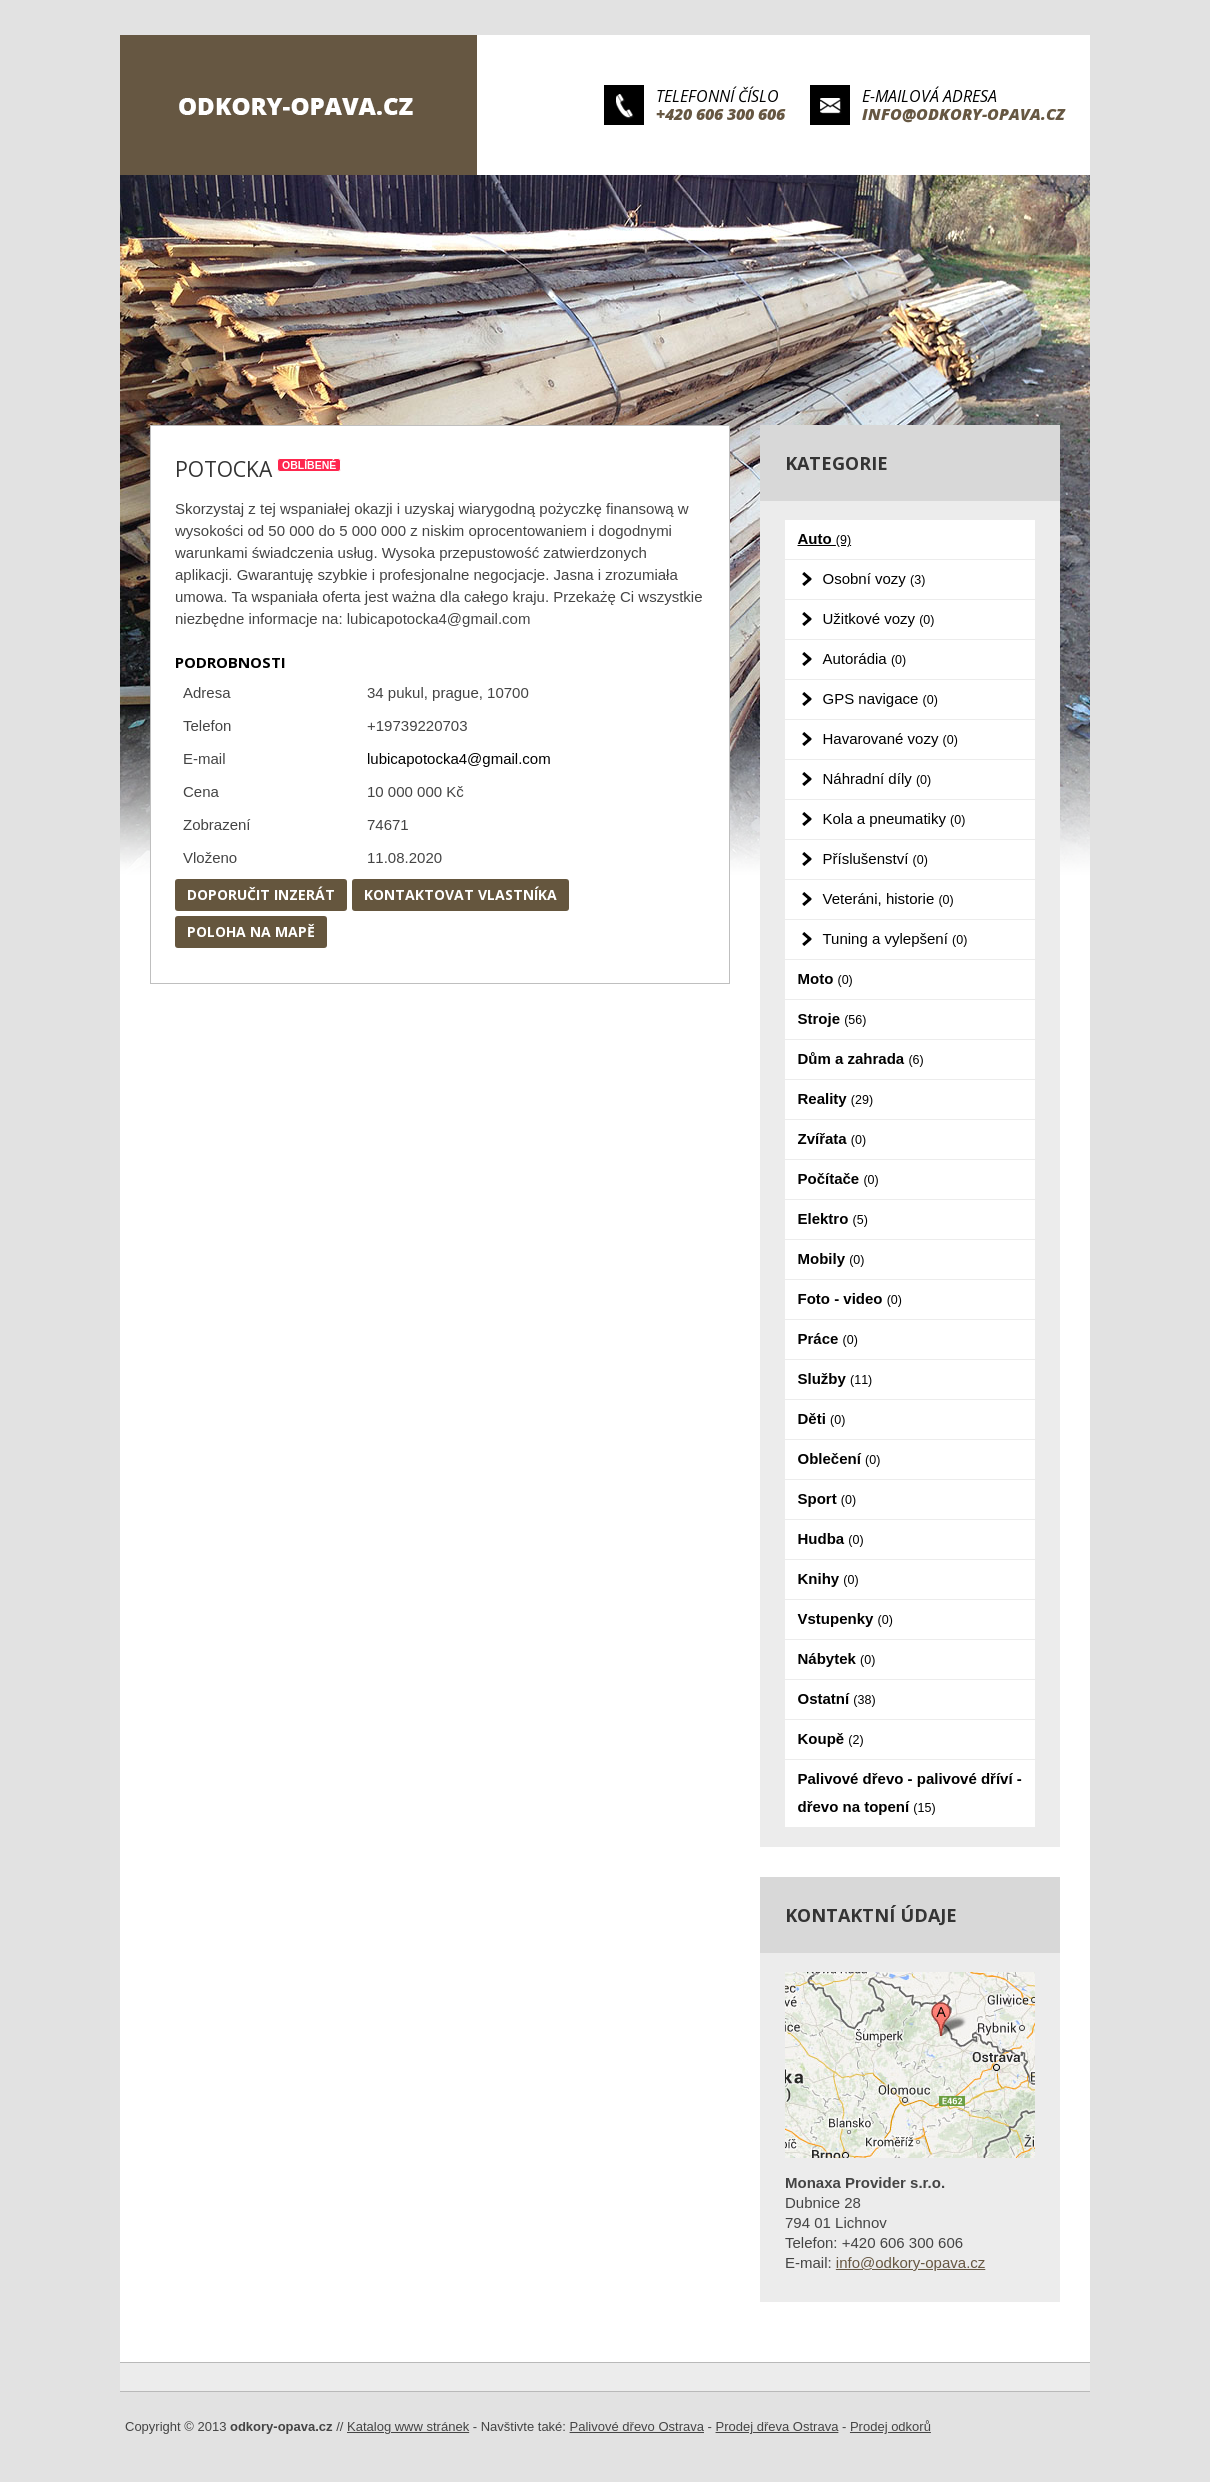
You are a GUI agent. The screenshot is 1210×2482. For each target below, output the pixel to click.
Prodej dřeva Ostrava (777, 2426)
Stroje (832, 1018)
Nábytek (837, 1658)
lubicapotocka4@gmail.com (459, 758)
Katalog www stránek (408, 2426)
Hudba (831, 1538)
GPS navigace (880, 698)
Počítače (838, 1178)
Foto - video (850, 1298)
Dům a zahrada (861, 1058)
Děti (822, 1418)
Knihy (828, 1578)
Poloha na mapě (251, 931)
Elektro (833, 1218)
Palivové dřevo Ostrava (637, 2426)
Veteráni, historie (888, 898)
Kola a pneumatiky (894, 818)
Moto (825, 978)
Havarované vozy (890, 738)
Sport (827, 1498)
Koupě (831, 1738)
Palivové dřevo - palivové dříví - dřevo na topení (910, 1792)
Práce (828, 1338)
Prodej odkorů (890, 2426)
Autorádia (865, 658)
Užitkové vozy (879, 618)
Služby (835, 1378)
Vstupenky (845, 1618)
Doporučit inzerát (261, 894)
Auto (825, 538)
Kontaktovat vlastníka (460, 894)
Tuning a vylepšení (895, 938)
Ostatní (837, 1698)
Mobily (831, 1258)
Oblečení (839, 1458)
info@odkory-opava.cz (963, 114)
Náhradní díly (877, 778)
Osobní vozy (874, 578)
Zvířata (832, 1138)
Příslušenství (875, 858)
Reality (836, 1098)
